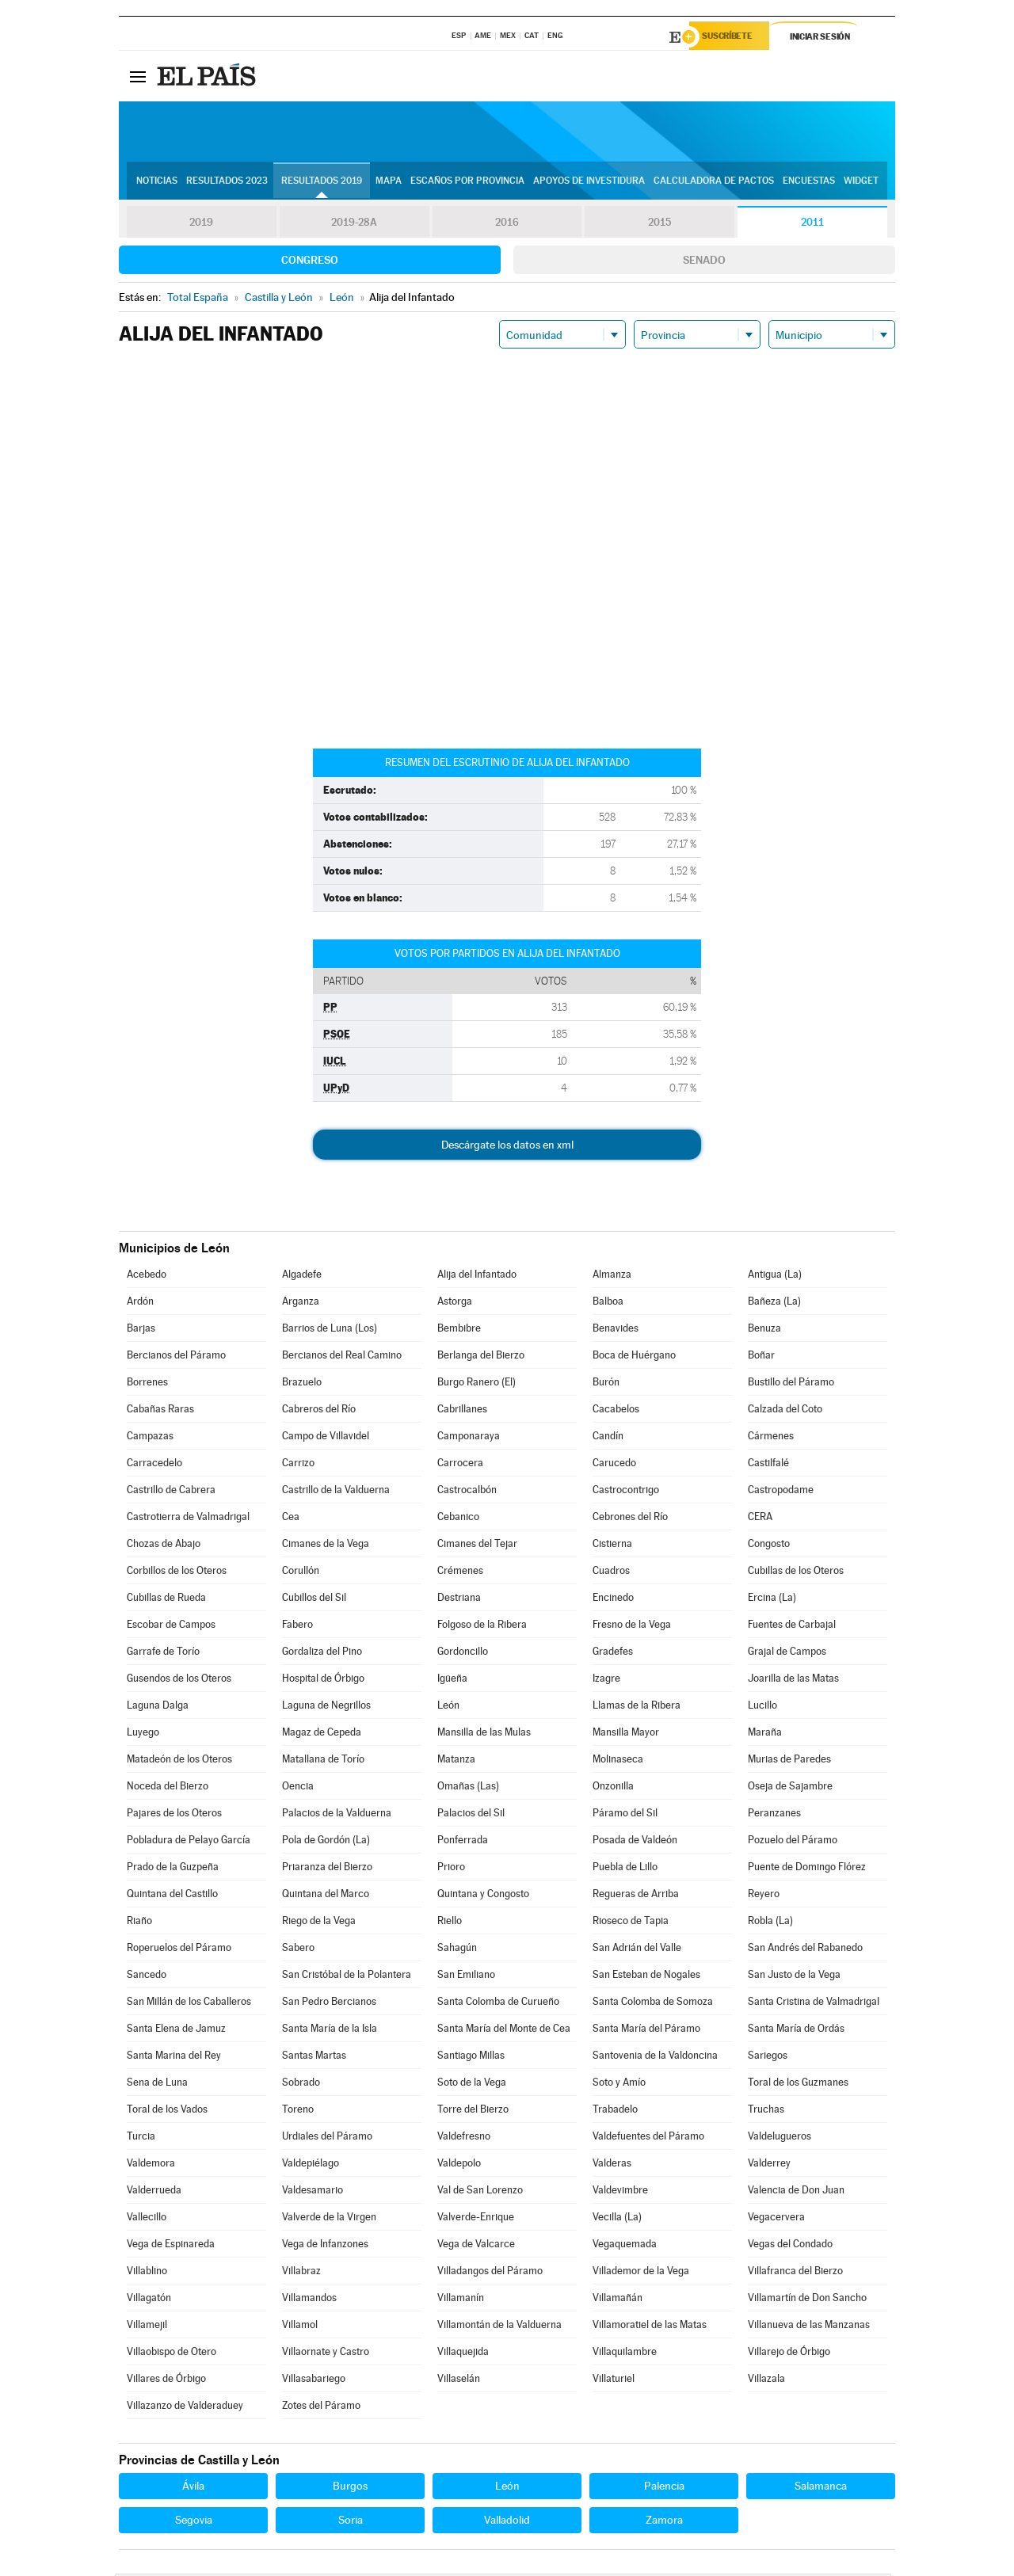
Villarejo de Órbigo (789, 2354)
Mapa (388, 183)
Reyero (764, 1896)
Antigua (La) (775, 1276)
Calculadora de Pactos (714, 183)
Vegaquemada (625, 2246)
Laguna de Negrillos (326, 1707)
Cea (290, 1519)
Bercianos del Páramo (176, 1357)
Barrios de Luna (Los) (329, 1330)
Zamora (664, 2522)
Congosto (769, 1546)
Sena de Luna (157, 2084)
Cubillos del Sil (314, 1600)
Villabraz (301, 2273)
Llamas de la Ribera (636, 1707)
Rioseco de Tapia (631, 1923)
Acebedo (146, 1276)
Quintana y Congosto (483, 1896)
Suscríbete (734, 37)
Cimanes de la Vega (325, 1546)
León (448, 1707)
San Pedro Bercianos (329, 2004)
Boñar (761, 1357)
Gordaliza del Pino (322, 1654)
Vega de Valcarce (476, 2246)
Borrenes (147, 1384)
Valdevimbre (620, 2192)
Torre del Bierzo (473, 2111)
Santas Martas (314, 2057)
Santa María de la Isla (329, 2031)
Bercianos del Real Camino (342, 1357)
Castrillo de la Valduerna (336, 1492)
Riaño (139, 1923)
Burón (606, 1384)
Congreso (309, 262)
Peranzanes (774, 1815)
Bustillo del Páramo (791, 1384)
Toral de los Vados (167, 2111)
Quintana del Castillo (172, 1896)
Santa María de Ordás (796, 2031)
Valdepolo (459, 2165)
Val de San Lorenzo (480, 2192)
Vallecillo (146, 2219)
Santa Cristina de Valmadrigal (813, 2004)
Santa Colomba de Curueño (498, 2004)
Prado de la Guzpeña (173, 1869)
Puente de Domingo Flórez (807, 1869)
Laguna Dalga (158, 1707)
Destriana (459, 1600)
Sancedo (146, 1977)
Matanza (456, 1761)
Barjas (141, 1330)
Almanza (612, 1276)
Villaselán (458, 2381)
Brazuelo (302, 1384)
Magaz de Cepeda (321, 1734)
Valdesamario (312, 2192)
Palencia (664, 2488)
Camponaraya (468, 1438)
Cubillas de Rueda (166, 1600)
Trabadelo (615, 2111)
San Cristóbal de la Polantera (346, 1977)
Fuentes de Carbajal (792, 1627)
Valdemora (151, 2165)
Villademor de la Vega (641, 2273)
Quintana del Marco (325, 1896)
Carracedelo (154, 1465)
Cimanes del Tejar (477, 1546)
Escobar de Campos (171, 1627)
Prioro (451, 1869)
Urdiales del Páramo (327, 2138)
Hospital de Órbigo (323, 1680)
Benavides (616, 1330)
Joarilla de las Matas (793, 1680)
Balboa (608, 1303)
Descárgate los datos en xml (507, 1147)
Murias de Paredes (789, 1761)
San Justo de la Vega (794, 1977)
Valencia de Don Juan (796, 2192)
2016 (507, 225)
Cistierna (612, 1546)
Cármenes (771, 1438)
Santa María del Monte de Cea (503, 2031)
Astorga (454, 1303)
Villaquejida (463, 2354)
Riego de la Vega (319, 1923)
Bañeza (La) (774, 1303)
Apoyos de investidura (589, 183)
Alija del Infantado (477, 1276)
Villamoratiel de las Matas (650, 2327)
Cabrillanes (462, 1411)
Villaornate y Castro (325, 2354)
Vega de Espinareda (171, 2246)
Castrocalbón (467, 1492)
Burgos (350, 2488)
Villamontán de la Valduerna (499, 2327)
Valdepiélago (310, 2165)
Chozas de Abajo (163, 1546)
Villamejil (147, 2327)
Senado (704, 262)
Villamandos (309, 2300)
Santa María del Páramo (646, 2031)
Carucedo (614, 1465)
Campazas (150, 1438)
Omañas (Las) (468, 1788)
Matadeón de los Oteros (179, 1761)
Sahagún (457, 1950)
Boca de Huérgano (634, 1357)
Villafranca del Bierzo (795, 2273)
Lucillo (762, 1707)
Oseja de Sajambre (790, 1788)
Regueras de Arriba (636, 1896)
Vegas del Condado (790, 2246)
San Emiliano (466, 1977)
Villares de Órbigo (166, 2381)
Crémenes (460, 1573)
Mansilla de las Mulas (484, 1734)
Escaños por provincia (467, 183)
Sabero (298, 1950)
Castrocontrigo (626, 1492)
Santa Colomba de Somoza (653, 2004)
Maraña (765, 1734)
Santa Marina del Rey (174, 2057)
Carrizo (298, 1465)
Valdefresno (463, 2138)
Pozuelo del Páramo (792, 1842)
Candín (608, 1438)
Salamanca (821, 2488)
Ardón (140, 1303)
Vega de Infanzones (325, 2246)
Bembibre (459, 1330)
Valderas (612, 2165)
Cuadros (611, 1573)
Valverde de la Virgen (329, 2219)
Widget (861, 183)
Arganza (300, 1303)
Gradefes (613, 1654)
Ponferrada (462, 1842)
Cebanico (458, 1519)
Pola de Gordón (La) (326, 1842)
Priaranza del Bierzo (327, 1869)
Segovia (193, 2522)
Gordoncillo (462, 1654)
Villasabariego (313, 2381)
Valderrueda (154, 2192)
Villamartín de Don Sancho (807, 2300)
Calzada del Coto (785, 1411)
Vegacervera (776, 2219)
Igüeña (452, 1680)
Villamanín (460, 2300)
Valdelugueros (779, 2138)
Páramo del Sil (625, 1815)
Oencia (298, 1788)
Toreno (298, 2111)
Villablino (147, 2273)
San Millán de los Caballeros (189, 2004)
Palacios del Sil (471, 1815)
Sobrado (301, 2084)
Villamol (300, 2327)
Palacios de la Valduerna (336, 1815)
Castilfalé (768, 1465)
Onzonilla (613, 1788)
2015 (660, 225)
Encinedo (613, 1600)
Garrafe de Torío (163, 1654)
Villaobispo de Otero (171, 2354)
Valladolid (507, 2522)
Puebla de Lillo (625, 1869)
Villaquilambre (625, 2354)
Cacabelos (616, 1411)
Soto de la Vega (471, 2084)
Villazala (766, 2381)
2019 (201, 225)
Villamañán (617, 2300)
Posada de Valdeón (635, 1842)
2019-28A (354, 225)
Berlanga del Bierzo (480, 1357)
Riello (449, 1923)
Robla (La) (770, 1923)
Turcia (141, 2138)
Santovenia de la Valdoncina (655, 2057)
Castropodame (781, 1492)
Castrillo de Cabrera (171, 1492)
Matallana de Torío (323, 1761)
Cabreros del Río (319, 1411)
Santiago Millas (471, 2057)
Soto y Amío (619, 2084)
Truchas (766, 2111)
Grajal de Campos (787, 1654)
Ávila (193, 2488)
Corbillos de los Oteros (177, 1573)
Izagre (606, 1680)
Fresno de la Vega (632, 1627)
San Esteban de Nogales (646, 1977)
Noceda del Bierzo (167, 1788)
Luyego (143, 1734)
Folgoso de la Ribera (482, 1627)
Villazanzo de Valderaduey (185, 2408)
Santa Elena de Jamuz (176, 2031)
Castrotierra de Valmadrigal (188, 1519)
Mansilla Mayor (626, 1734)
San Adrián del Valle (637, 1950)
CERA (760, 1519)
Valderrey (769, 2165)
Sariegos (767, 2057)
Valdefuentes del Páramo (648, 2138)
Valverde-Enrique (475, 2219)
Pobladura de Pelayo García (188, 1842)
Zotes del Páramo (321, 2408)
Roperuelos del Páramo (179, 1950)
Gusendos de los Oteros (179, 1680)
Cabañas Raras (160, 1411)
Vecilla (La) (617, 2219)
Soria (350, 2522)
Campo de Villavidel (325, 1438)
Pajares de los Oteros (174, 1815)
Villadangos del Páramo (490, 2273)
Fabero (297, 1627)
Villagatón (149, 2300)
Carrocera (460, 1465)
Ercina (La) (772, 1600)
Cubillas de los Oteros (796, 1573)
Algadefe (302, 1276)
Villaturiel (614, 2381)
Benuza (764, 1330)
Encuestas (809, 183)
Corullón (300, 1573)
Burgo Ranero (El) (476, 1384)
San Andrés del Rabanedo (805, 1950)
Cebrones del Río (630, 1519)
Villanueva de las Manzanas (809, 2327)
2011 (812, 225)
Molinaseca (618, 1761)
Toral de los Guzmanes (798, 2084)
